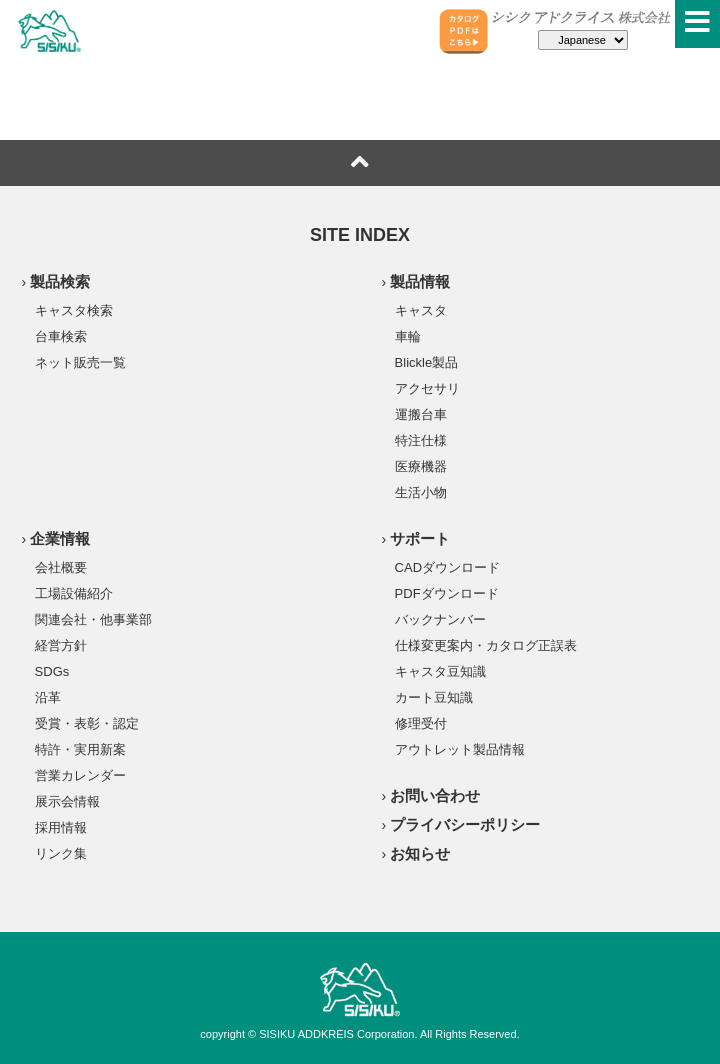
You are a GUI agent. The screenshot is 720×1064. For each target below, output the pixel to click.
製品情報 (420, 281)
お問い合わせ (435, 795)
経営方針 (61, 645)
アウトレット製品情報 (460, 749)
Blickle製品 (427, 362)
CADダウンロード (447, 567)
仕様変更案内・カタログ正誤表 (486, 645)
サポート (420, 538)
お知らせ (420, 853)
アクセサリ (427, 388)
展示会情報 (67, 801)
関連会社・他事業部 (93, 619)
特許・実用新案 (80, 749)
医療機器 (421, 466)
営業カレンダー (80, 775)
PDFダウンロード (447, 593)
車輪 (408, 336)
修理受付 (421, 723)
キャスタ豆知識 (440, 671)
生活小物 (421, 492)
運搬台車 (421, 414)
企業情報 (60, 538)
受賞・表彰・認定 (87, 723)
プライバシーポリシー (465, 824)
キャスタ (421, 310)
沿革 (48, 697)
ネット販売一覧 (80, 362)
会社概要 (61, 567)
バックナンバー (440, 619)
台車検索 (61, 336)
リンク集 (61, 853)
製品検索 (60, 281)
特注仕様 (421, 440)
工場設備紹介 (74, 593)
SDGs (52, 671)
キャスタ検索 (74, 310)
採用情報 (61, 827)
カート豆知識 (434, 697)
